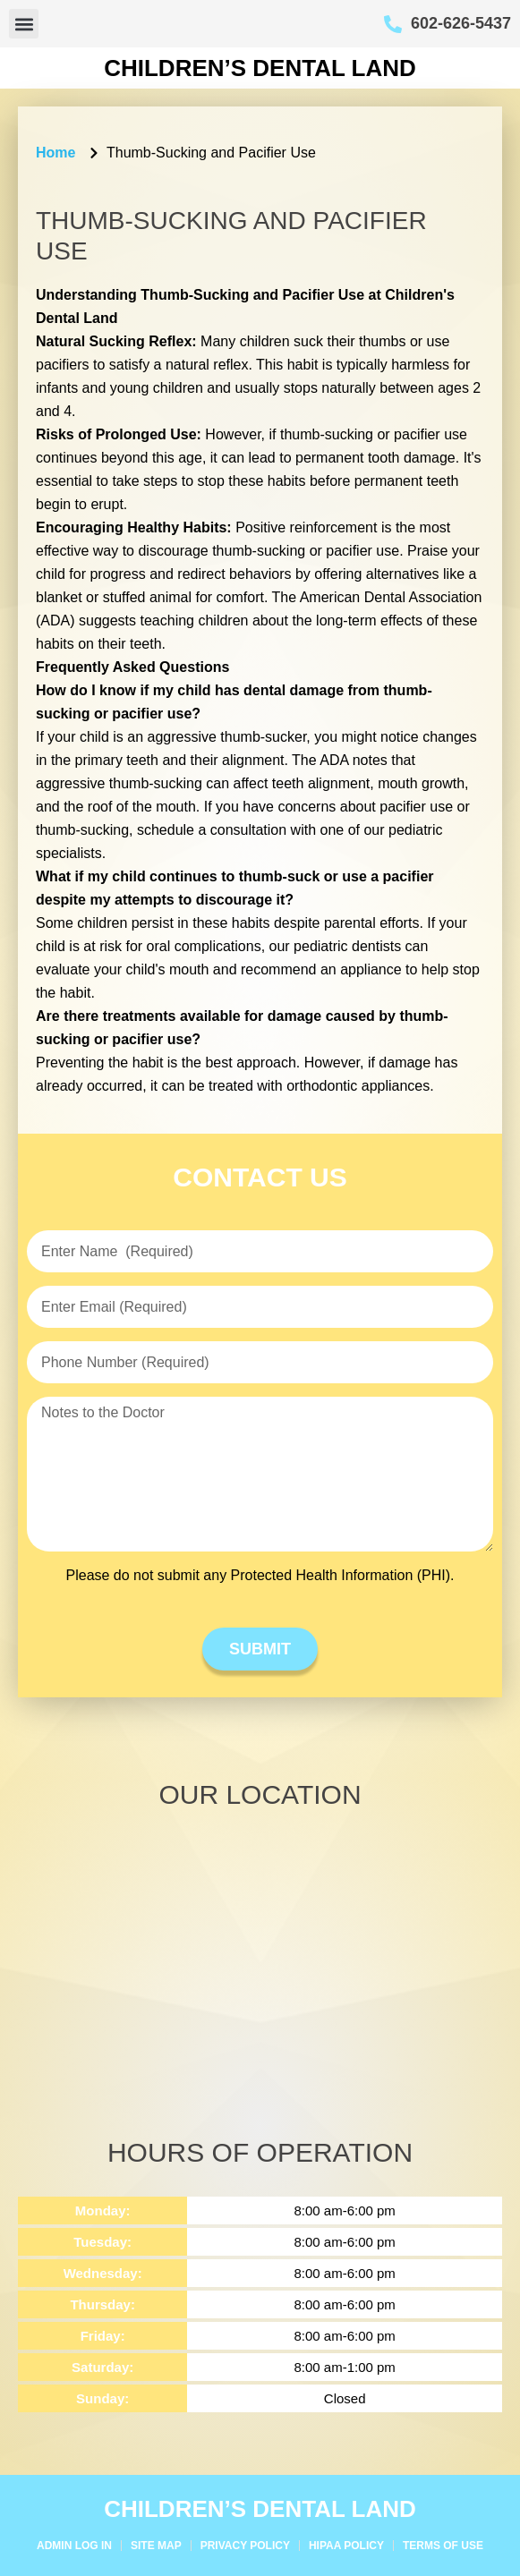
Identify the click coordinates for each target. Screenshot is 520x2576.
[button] (23, 23)
